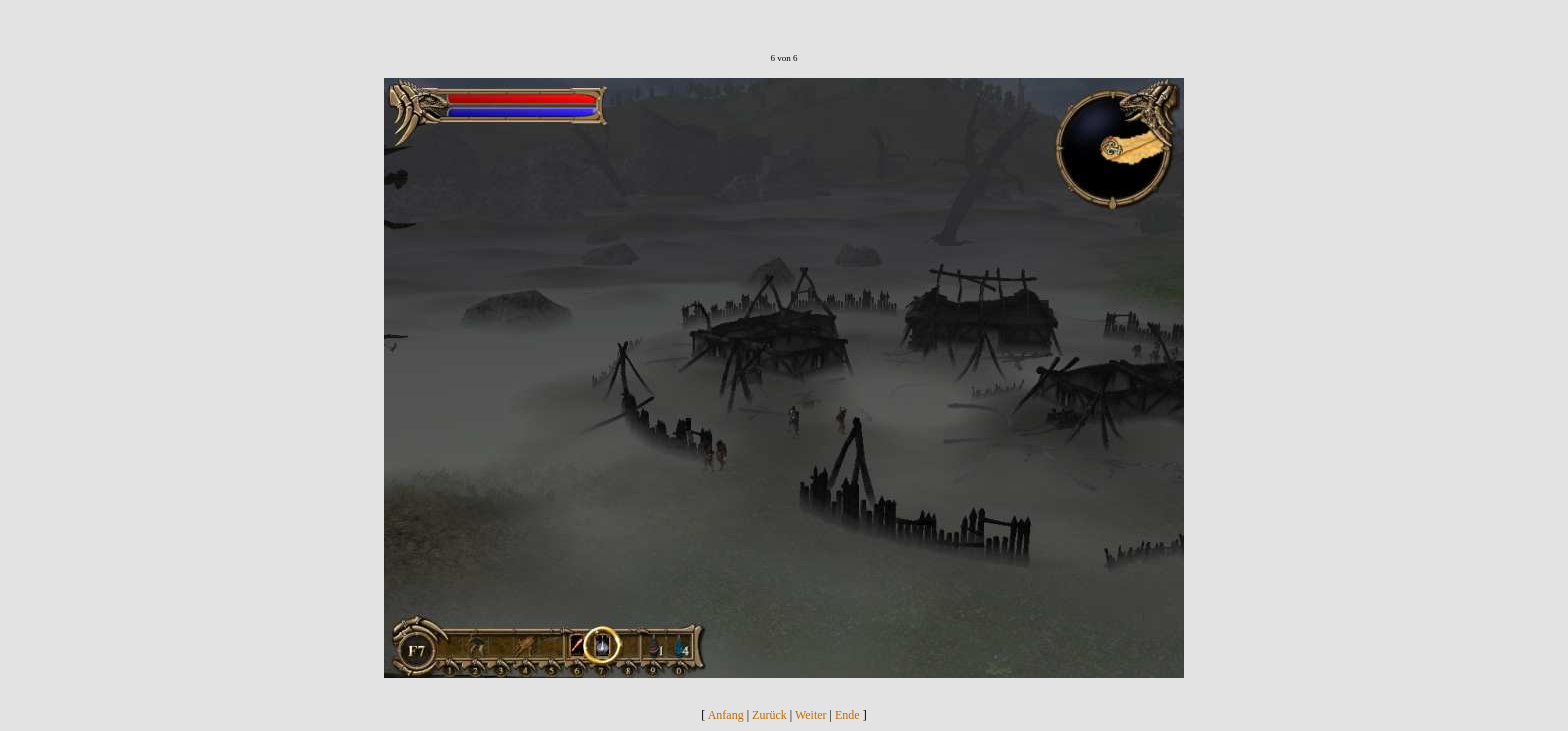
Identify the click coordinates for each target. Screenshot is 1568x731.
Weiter (811, 715)
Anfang (726, 715)
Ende (847, 715)
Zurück (769, 715)
